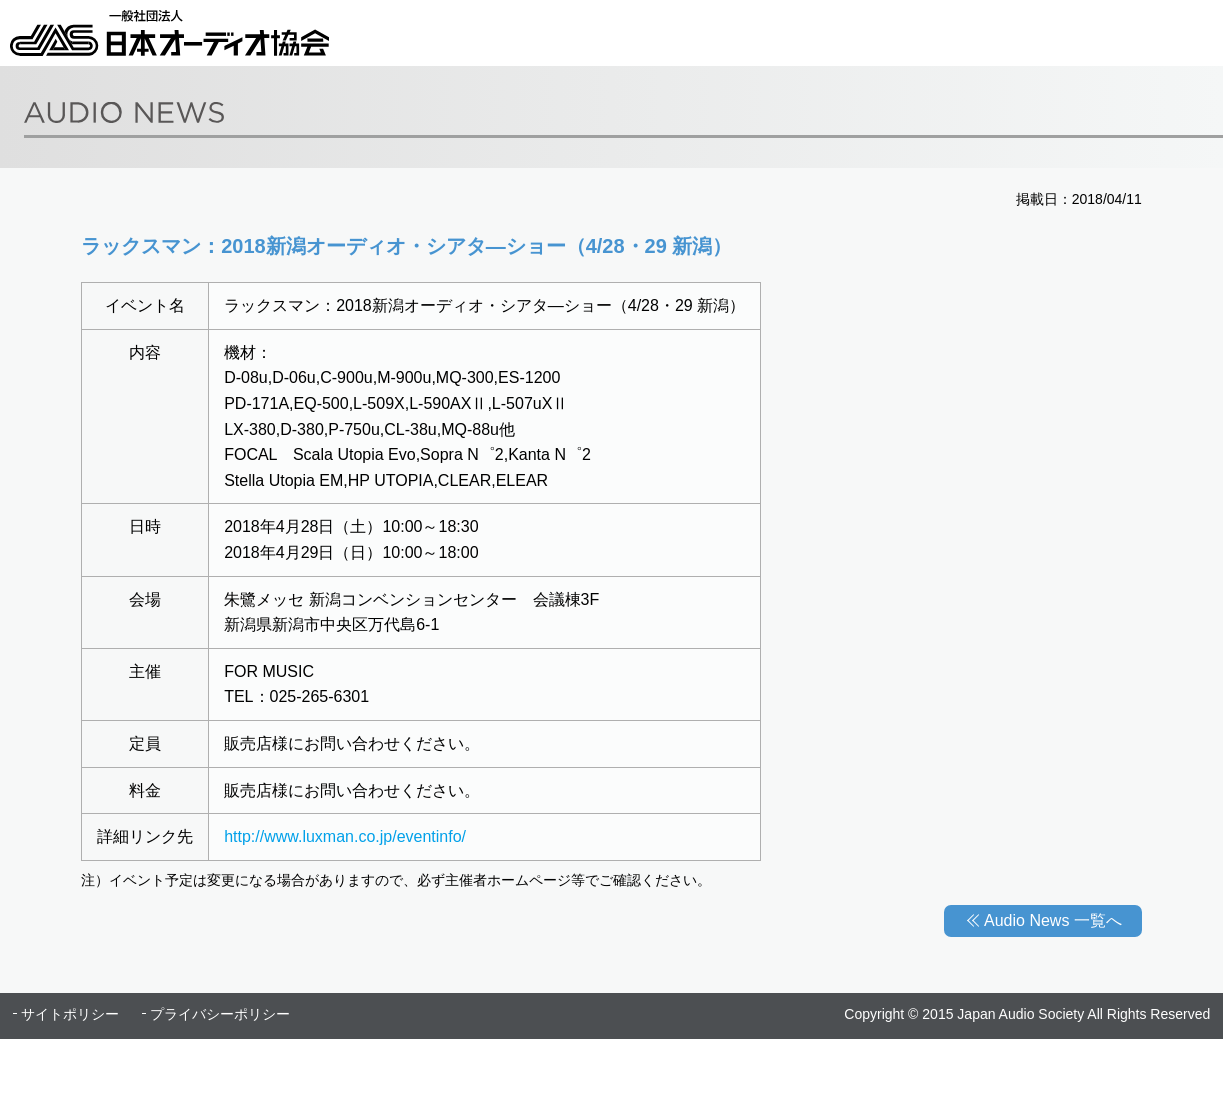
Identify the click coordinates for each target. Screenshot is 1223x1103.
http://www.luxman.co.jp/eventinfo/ (345, 836)
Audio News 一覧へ (1053, 920)
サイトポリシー (70, 1014)
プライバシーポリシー (220, 1014)
